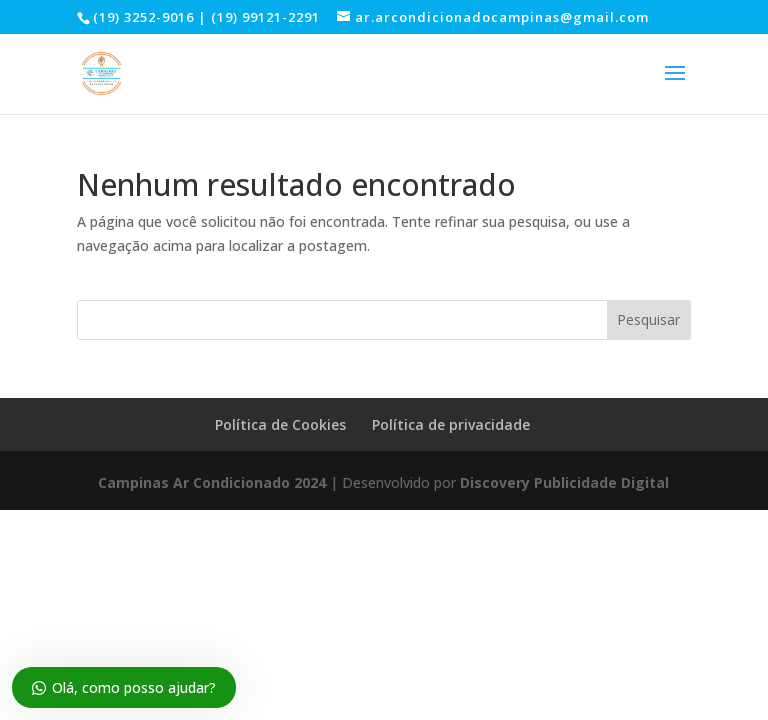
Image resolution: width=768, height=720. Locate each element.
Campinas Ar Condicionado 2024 (212, 482)
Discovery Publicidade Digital (564, 482)
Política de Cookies (280, 424)
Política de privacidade (451, 424)
